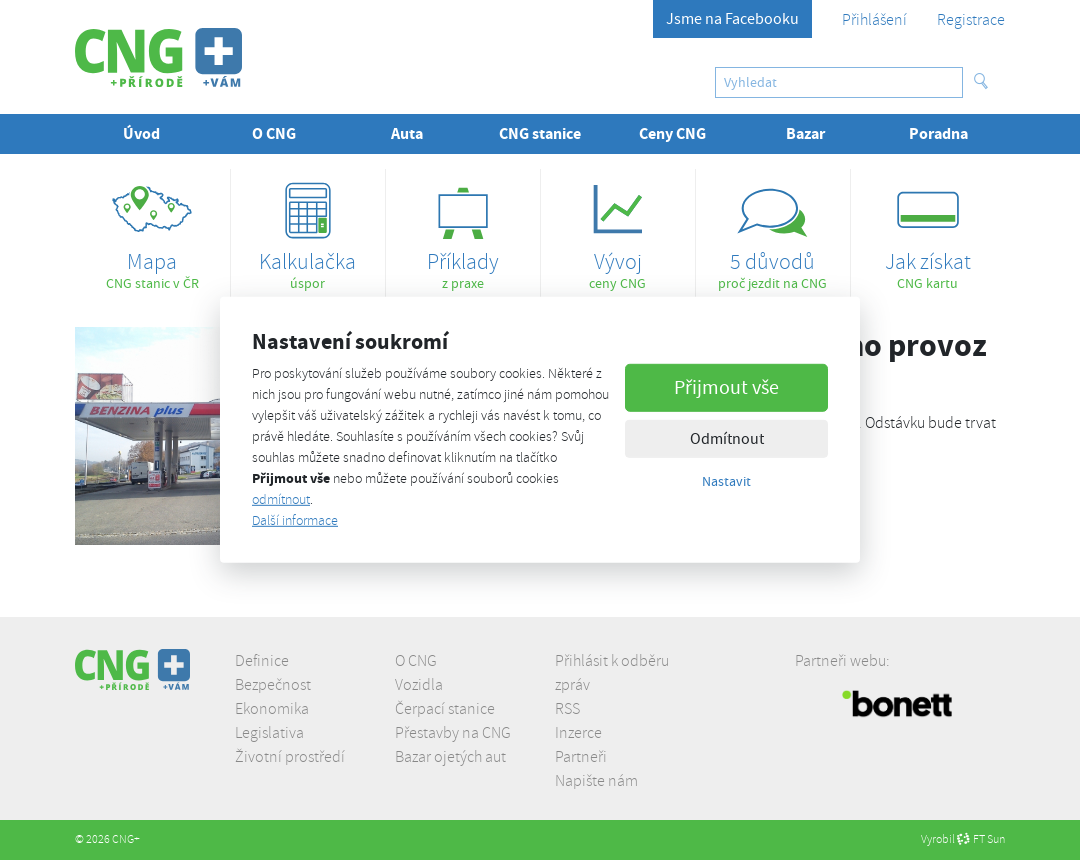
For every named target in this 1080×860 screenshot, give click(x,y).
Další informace (295, 520)
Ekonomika (272, 709)
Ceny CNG (672, 133)
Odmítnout (727, 438)
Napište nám (596, 781)
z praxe (463, 230)
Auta (407, 133)
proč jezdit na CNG (773, 230)
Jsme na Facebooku (732, 19)
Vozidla (419, 685)
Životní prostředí (290, 757)
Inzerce (578, 733)
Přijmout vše (726, 386)
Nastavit (726, 480)
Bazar (805, 133)
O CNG (416, 661)
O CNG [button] (274, 133)
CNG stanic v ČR (152, 230)
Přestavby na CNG (453, 733)
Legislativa (269, 733)
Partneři (581, 757)
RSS (567, 709)
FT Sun (981, 839)
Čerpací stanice (445, 709)
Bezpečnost (273, 685)
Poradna (938, 133)
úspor (308, 230)
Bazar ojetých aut (450, 757)
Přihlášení (874, 20)
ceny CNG (618, 230)
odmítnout (281, 499)
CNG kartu (928, 230)
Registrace (971, 20)
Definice (262, 661)
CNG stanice (540, 133)
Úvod (141, 133)
